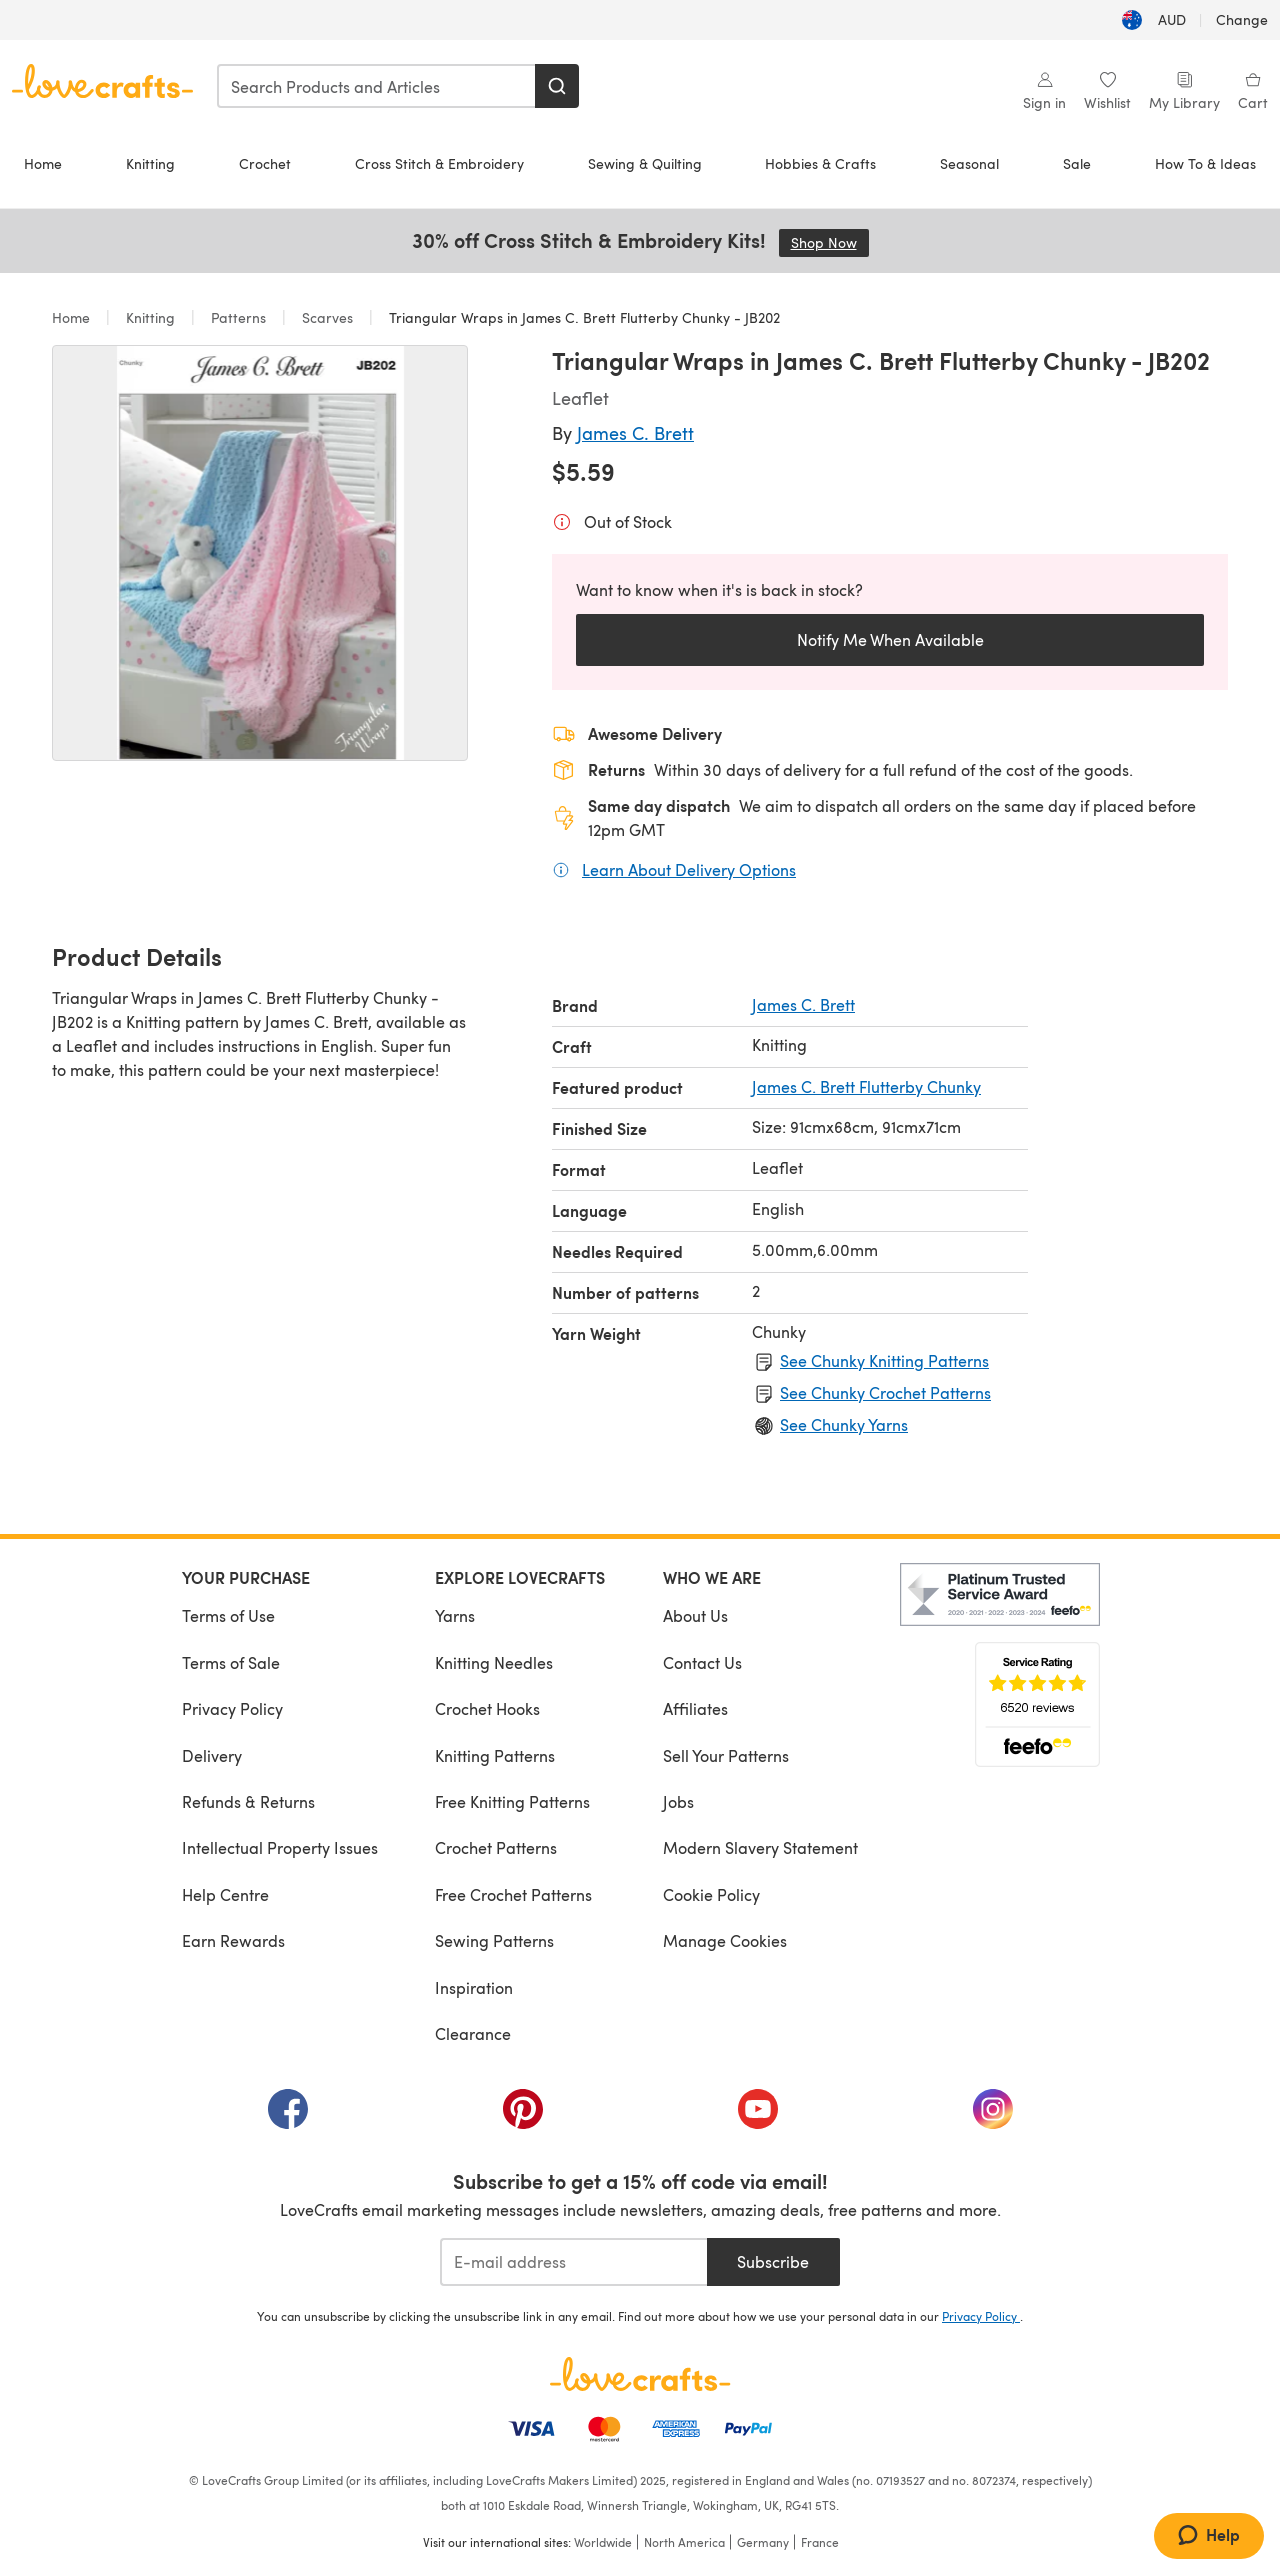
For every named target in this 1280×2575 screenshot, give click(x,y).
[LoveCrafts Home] (640, 2374)
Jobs (678, 1801)
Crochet (265, 163)
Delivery (212, 1755)
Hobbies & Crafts (820, 163)
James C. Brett (635, 432)
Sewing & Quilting (645, 163)
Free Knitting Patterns (512, 1801)
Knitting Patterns (495, 1755)
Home (43, 163)
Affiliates (695, 1708)
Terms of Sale (231, 1662)
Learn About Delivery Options (689, 869)
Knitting (150, 163)
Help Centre (225, 1894)
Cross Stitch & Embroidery (439, 163)
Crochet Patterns (496, 1847)
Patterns (238, 317)
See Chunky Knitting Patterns (884, 1360)
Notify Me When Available (890, 639)
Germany (763, 2542)
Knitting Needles (494, 1662)
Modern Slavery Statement (760, 1847)
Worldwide (603, 2542)
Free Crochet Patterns (513, 1894)
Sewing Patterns (494, 1940)
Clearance (473, 2033)
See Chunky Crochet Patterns (885, 1392)
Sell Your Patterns (726, 1755)
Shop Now (830, 242)
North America (684, 2542)
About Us (695, 1615)
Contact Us (702, 1662)
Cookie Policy (711, 1894)
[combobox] (377, 86)
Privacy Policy (232, 1708)
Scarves (327, 317)
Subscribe (773, 2261)
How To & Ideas (1205, 163)
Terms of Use (228, 1615)
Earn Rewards (233, 1940)
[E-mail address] (573, 2262)
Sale (1077, 163)
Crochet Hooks (487, 1708)
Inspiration (474, 1987)
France (820, 2542)
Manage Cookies (725, 1940)
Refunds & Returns (248, 1801)
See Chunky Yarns (844, 1424)
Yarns (455, 1615)
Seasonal (969, 163)
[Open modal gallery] (260, 553)
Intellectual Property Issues (280, 1847)
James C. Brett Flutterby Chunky (866, 1086)
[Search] (557, 86)
